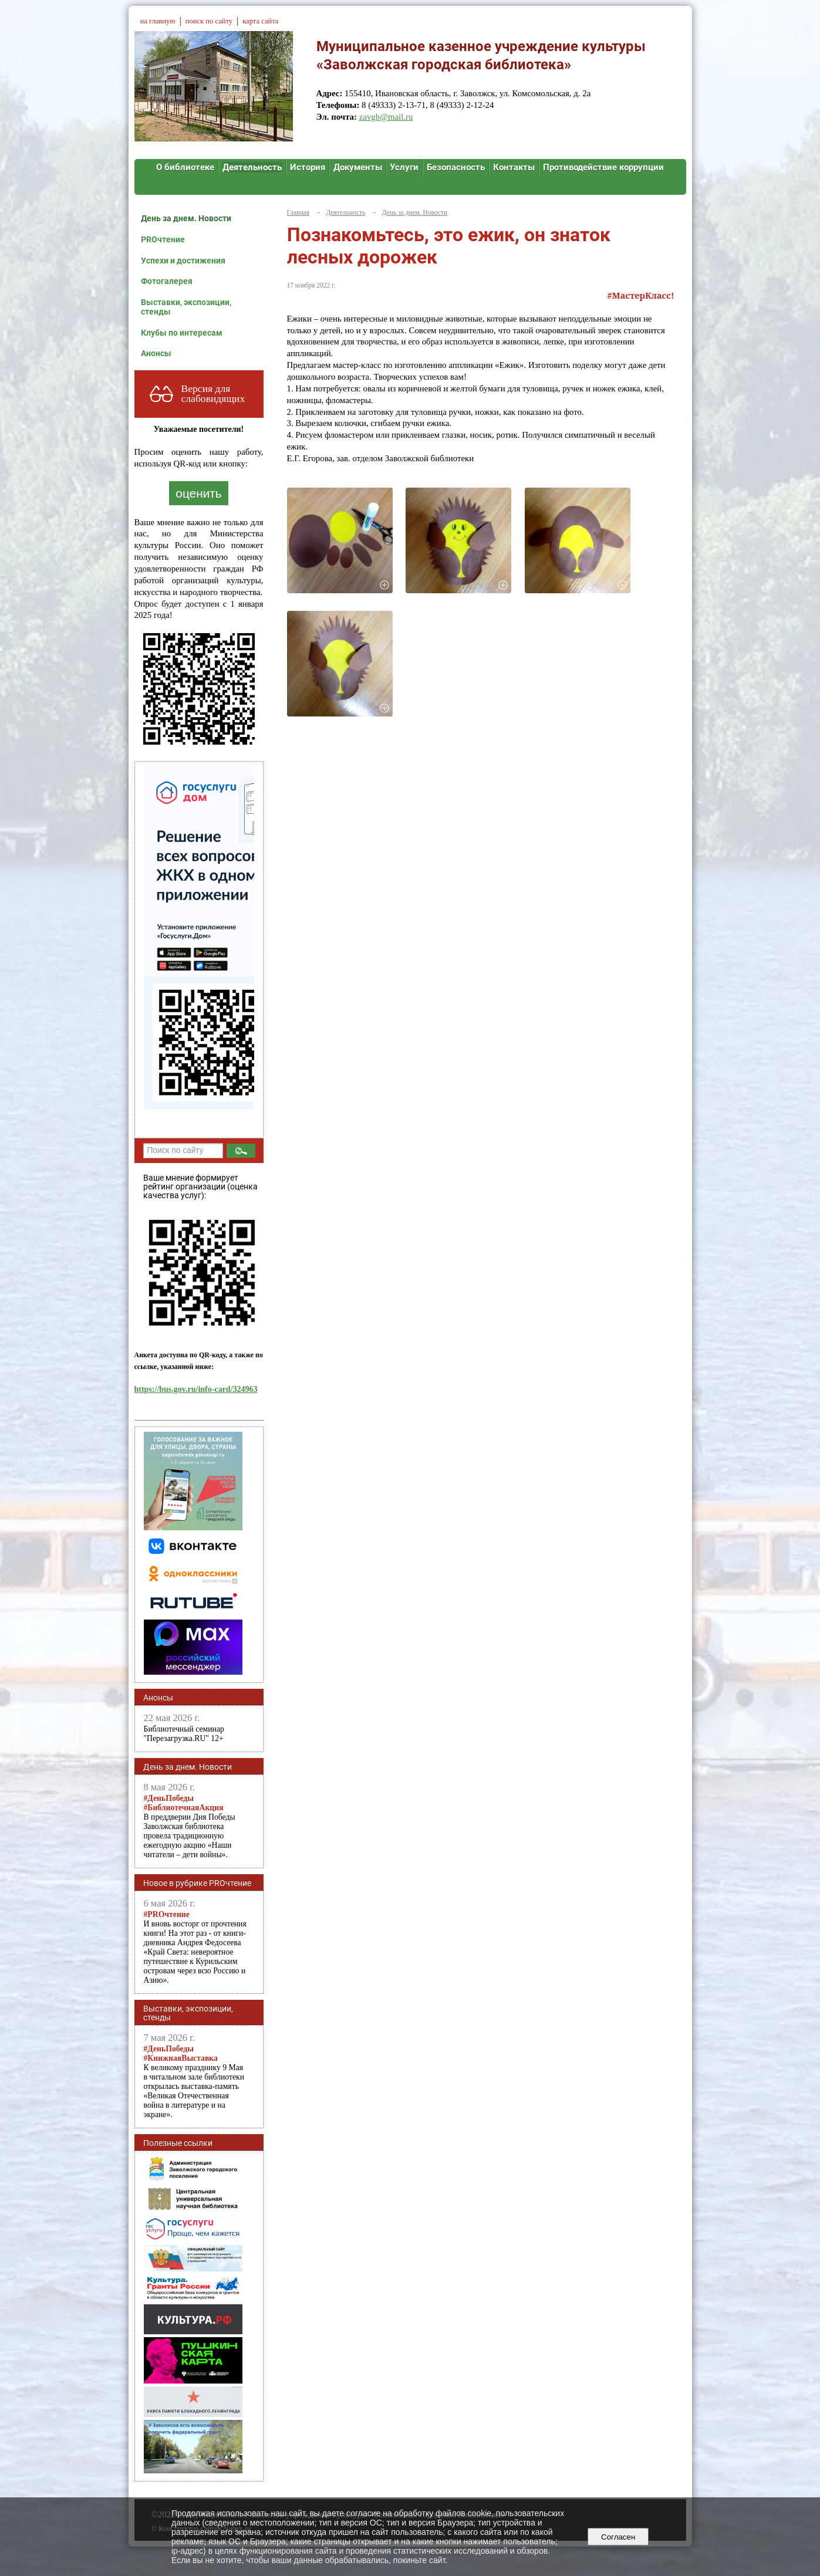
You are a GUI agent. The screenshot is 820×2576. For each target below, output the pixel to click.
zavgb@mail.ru (386, 116)
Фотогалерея (167, 281)
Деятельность (252, 167)
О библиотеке (185, 167)
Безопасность (456, 167)
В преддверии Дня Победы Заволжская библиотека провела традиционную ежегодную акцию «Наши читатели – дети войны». (189, 1826)
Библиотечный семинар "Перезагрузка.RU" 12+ (184, 1734)
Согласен (618, 2537)
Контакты (514, 167)
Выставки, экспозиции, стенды (186, 307)
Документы (357, 167)
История (307, 167)
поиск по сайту (208, 21)
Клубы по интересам (181, 332)
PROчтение (163, 239)
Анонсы (156, 353)
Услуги (404, 167)
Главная (298, 212)
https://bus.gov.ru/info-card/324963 (196, 1389)
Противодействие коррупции (603, 167)
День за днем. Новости (186, 218)
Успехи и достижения (183, 260)
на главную (158, 21)
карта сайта (260, 21)
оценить (198, 493)
